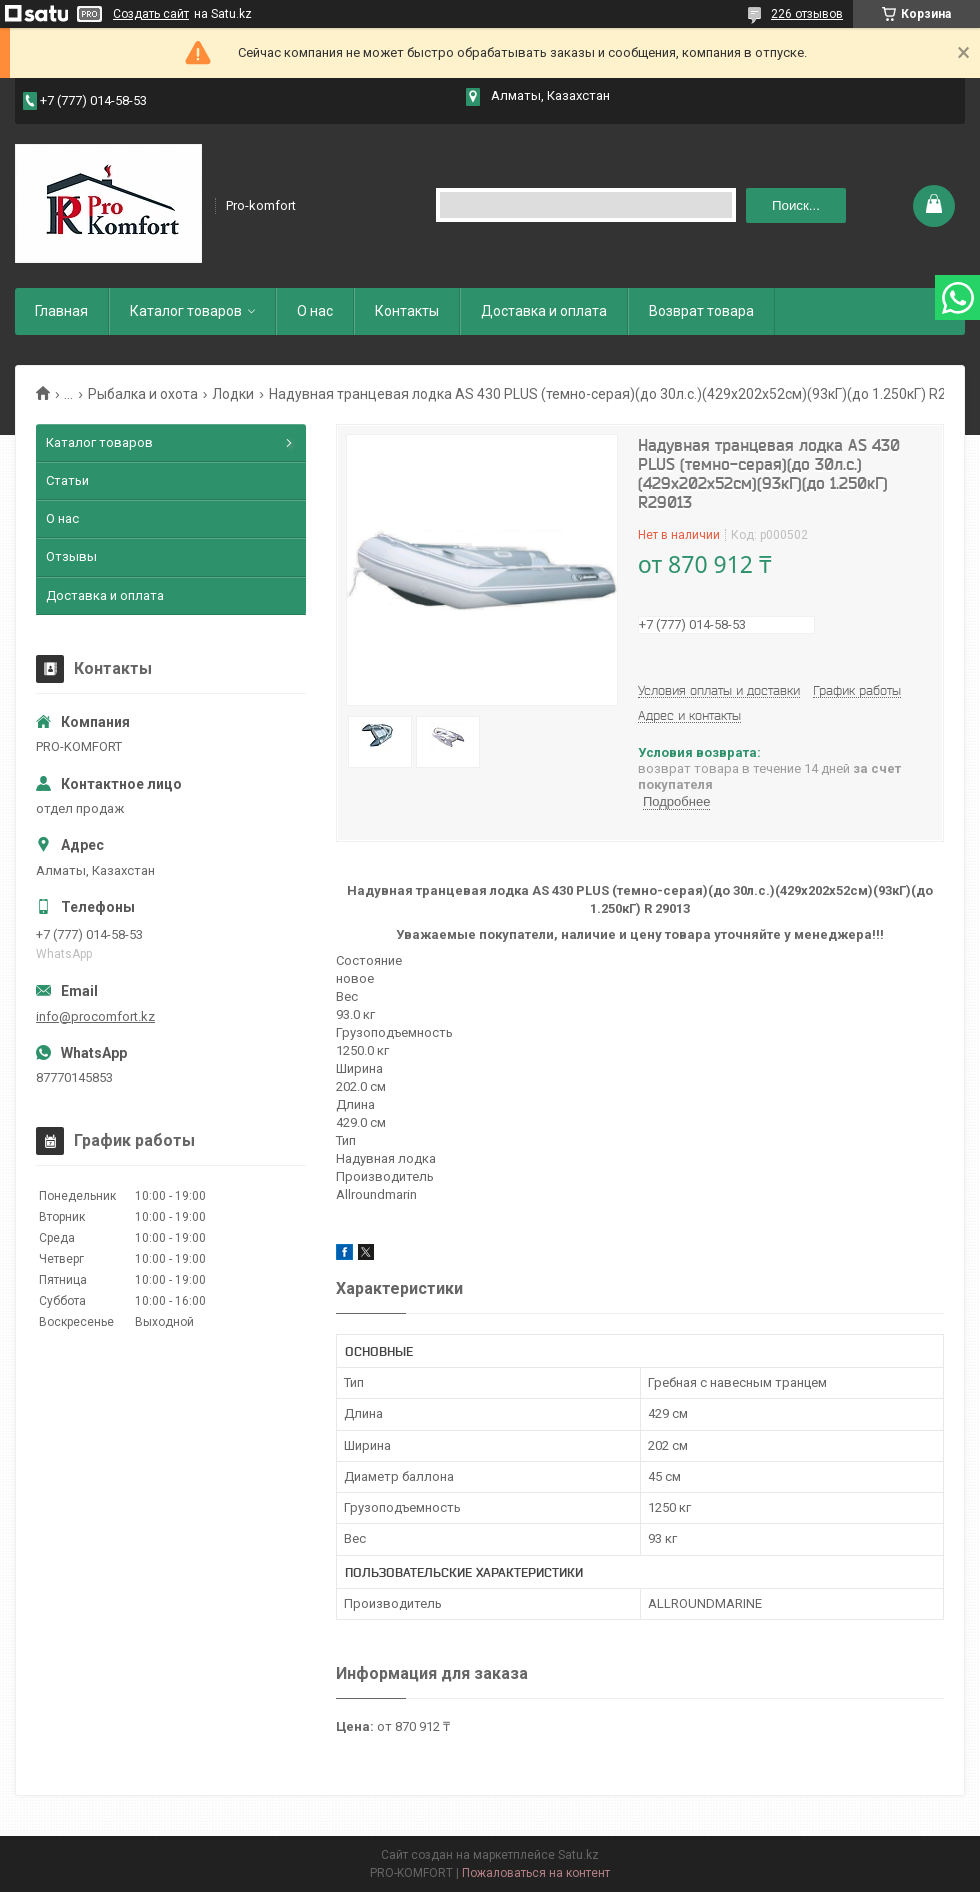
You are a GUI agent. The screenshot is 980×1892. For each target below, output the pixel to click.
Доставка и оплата (544, 311)
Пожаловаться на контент (536, 1873)
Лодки (233, 394)
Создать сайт (151, 14)
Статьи (67, 480)
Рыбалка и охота (143, 394)
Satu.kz (578, 1855)
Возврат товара (701, 311)
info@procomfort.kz (95, 1016)
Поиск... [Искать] (796, 205)
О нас (315, 311)
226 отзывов (807, 14)
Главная (61, 311)
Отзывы (71, 556)
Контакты (407, 311)
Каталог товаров (186, 311)
